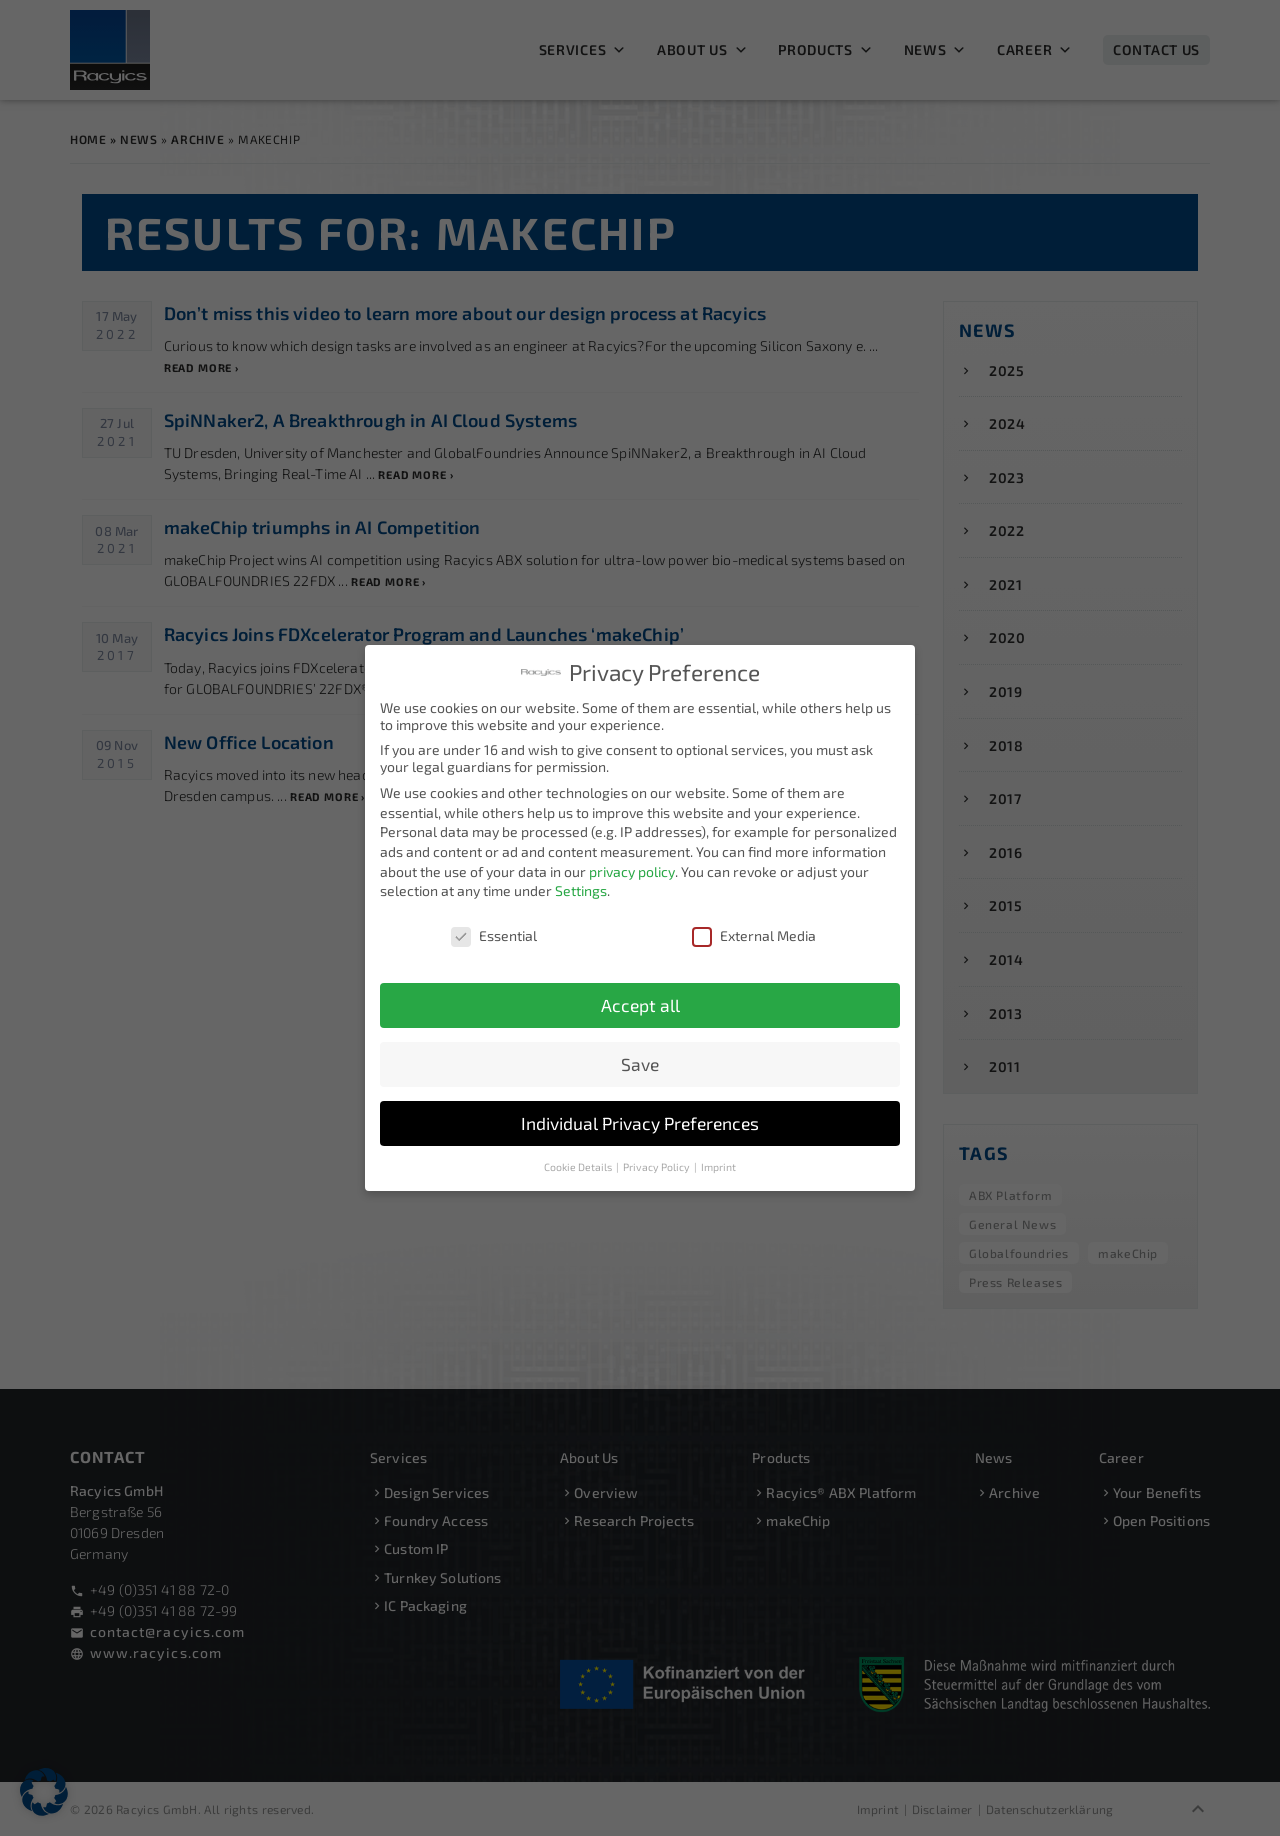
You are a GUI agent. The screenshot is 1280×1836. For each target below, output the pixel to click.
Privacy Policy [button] (657, 1165)
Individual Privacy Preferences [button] (640, 1121)
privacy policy (632, 869)
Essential (494, 934)
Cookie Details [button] (579, 1165)
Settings (581, 889)
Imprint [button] (718, 1165)
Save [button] (640, 1062)
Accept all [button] (640, 1003)
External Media (754, 934)
